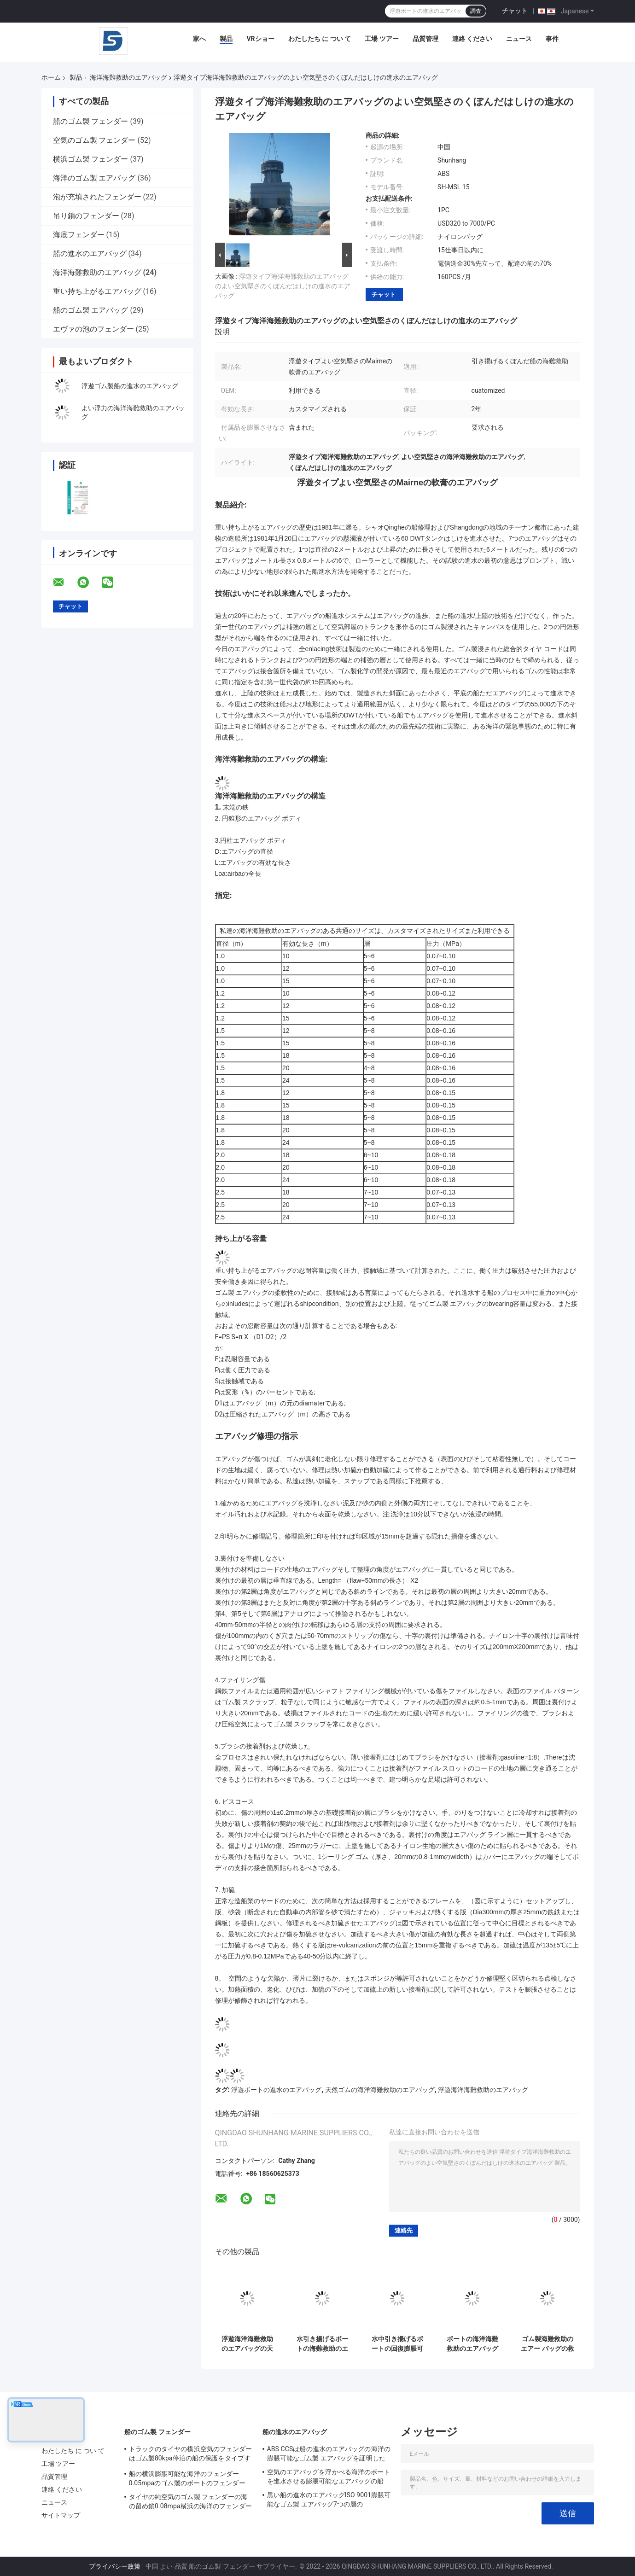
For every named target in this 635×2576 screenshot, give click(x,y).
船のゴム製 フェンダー (90, 121)
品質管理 (425, 38)
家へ (199, 38)
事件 (552, 38)
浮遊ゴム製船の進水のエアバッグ (130, 386)
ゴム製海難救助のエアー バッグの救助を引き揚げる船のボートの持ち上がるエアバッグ (547, 2344)
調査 (475, 11)
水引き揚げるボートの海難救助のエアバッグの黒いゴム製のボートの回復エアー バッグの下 (322, 2344)
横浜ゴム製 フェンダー (90, 159)
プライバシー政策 (114, 2566)
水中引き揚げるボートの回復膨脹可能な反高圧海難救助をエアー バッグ (397, 2344)
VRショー (260, 38)
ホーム (51, 77)
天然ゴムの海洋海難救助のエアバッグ (380, 2089)
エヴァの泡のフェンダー (93, 329)
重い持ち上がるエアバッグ (97, 291)
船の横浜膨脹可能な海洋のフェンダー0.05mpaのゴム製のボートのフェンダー (187, 2478)
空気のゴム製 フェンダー (94, 140)
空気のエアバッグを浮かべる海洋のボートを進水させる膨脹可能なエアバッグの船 (328, 2476)
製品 (226, 38)
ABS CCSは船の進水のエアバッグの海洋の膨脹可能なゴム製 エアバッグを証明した (328, 2453)
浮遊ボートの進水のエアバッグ (276, 2089)
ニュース (519, 38)
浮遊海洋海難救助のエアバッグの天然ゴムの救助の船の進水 (247, 2344)
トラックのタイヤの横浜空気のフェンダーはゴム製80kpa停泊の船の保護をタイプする (190, 2455)
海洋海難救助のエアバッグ (128, 77)
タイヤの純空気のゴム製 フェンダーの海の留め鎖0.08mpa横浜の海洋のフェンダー (190, 2501)
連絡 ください (472, 38)
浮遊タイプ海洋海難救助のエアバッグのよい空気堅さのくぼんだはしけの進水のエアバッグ (282, 286)
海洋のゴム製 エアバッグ (94, 178)
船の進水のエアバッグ (90, 253)
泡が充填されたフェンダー (97, 196)
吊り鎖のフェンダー (86, 215)
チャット (515, 10)
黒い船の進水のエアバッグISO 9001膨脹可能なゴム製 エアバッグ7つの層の (329, 2499)
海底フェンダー (79, 234)
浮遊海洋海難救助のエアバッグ (483, 2089)
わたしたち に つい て (319, 38)
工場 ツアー (381, 38)
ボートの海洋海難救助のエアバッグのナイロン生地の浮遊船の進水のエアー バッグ (472, 2344)
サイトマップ (61, 2515)
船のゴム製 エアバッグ (90, 310)
